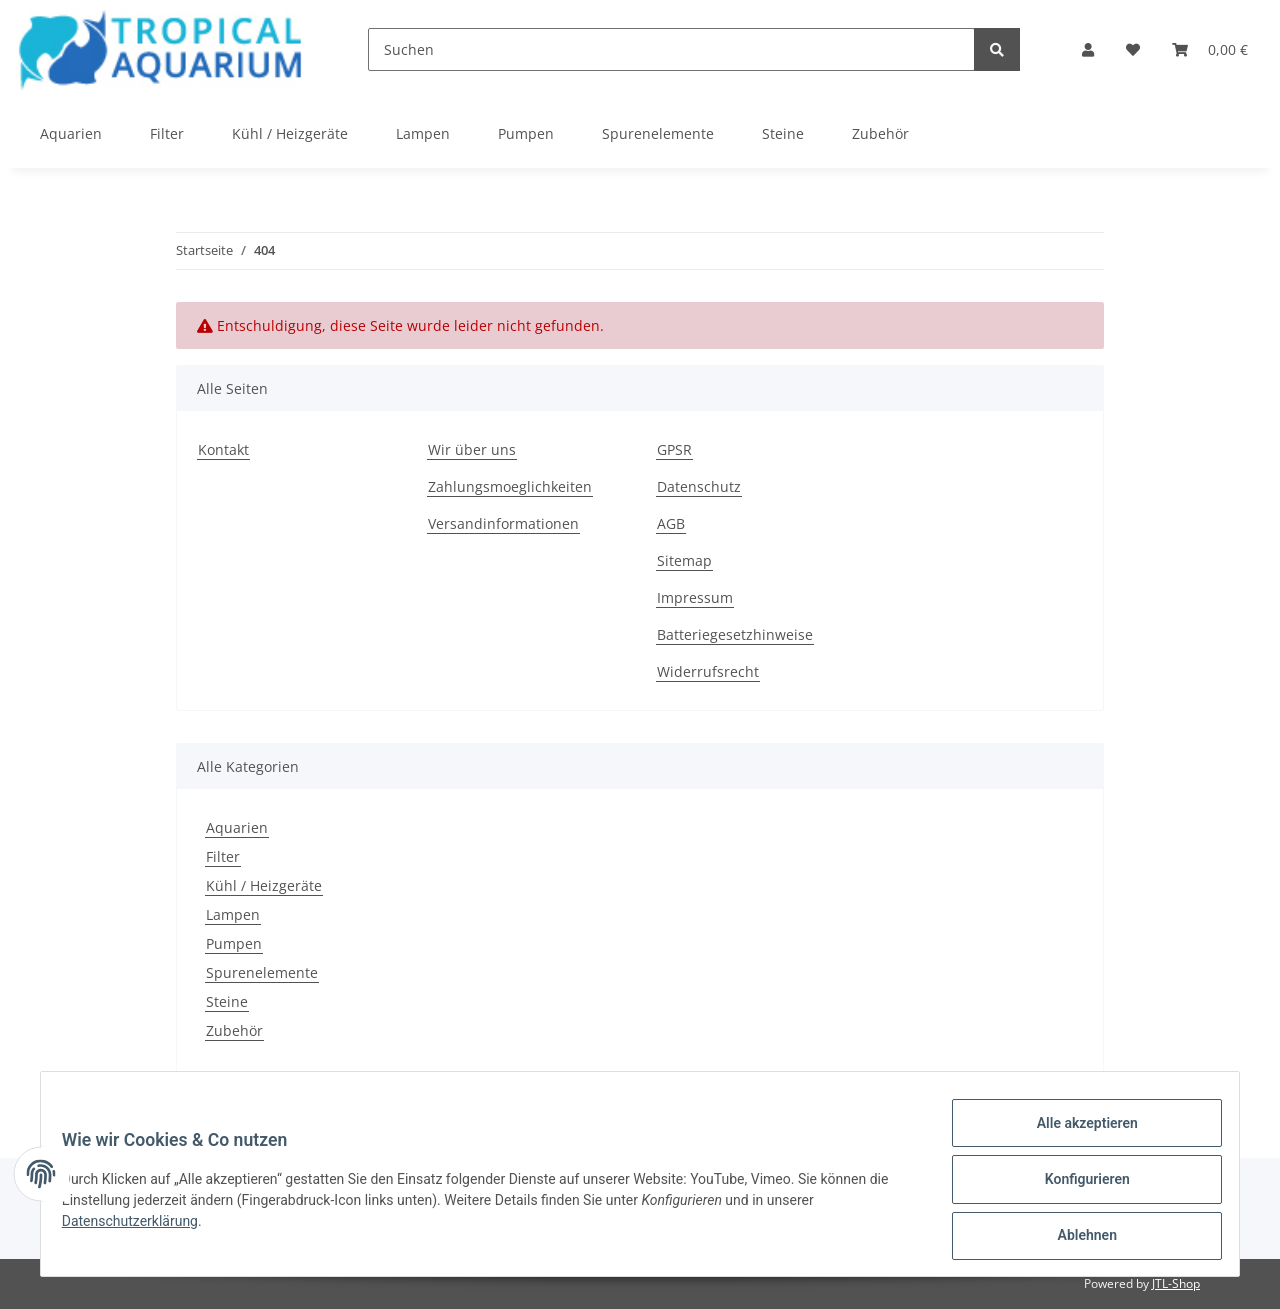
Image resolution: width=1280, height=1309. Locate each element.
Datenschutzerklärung (141, 1228)
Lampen (233, 914)
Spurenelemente (262, 972)
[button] (1088, 49)
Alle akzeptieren (1075, 1134)
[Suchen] (671, 49)
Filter (223, 856)
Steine (227, 1001)
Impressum (695, 597)
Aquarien (237, 827)
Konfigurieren (1075, 1186)
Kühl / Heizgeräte (264, 885)
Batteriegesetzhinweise (735, 634)
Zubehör (234, 1030)
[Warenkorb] (1210, 49)
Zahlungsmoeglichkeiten (510, 486)
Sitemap (684, 560)
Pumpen (234, 943)
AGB (671, 523)
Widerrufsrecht (708, 671)
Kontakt (223, 449)
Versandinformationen (503, 523)
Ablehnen (1075, 1238)
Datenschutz (699, 486)
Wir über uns (472, 449)
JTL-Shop (1176, 1283)
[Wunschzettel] (1133, 49)
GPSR (674, 449)
